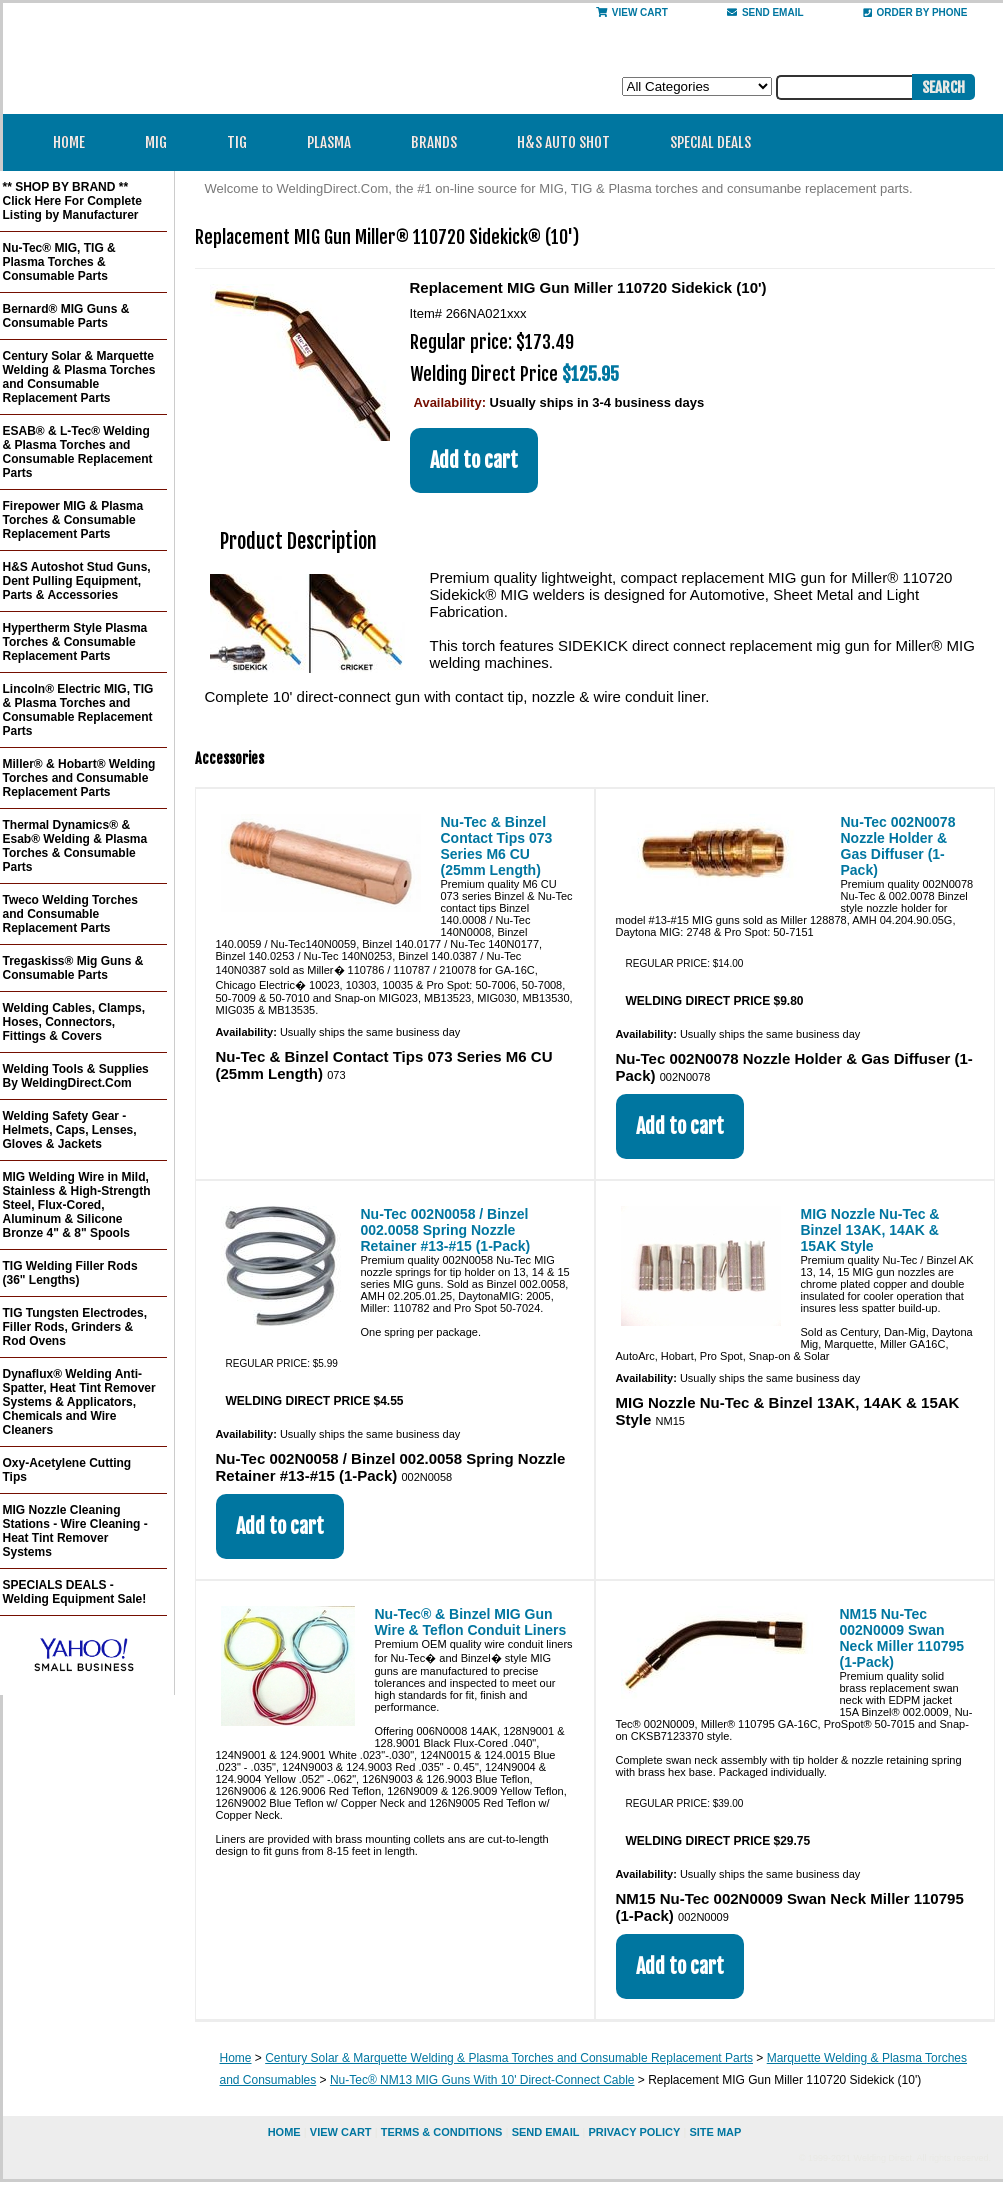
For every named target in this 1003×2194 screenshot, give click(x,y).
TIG (243, 142)
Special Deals (710, 142)
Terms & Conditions (442, 2132)
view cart (341, 2132)
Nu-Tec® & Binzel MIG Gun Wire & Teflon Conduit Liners (471, 1622)
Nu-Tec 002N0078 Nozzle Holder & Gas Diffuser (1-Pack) (898, 846)
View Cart (632, 12)
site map (715, 2132)
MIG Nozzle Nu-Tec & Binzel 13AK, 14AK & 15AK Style (870, 1230)
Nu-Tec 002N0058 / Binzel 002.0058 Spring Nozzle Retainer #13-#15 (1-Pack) (446, 1230)
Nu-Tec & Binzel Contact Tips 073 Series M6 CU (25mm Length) (497, 846)
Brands (440, 142)
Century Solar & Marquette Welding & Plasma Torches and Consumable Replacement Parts (509, 2058)
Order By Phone (915, 12)
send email (765, 12)
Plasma (335, 142)
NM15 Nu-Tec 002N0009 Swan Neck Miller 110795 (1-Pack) (902, 1638)
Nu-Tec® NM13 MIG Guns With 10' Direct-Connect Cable (482, 2080)
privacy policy (634, 2132)
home (284, 2132)
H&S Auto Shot (563, 142)
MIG (162, 142)
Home (69, 142)
